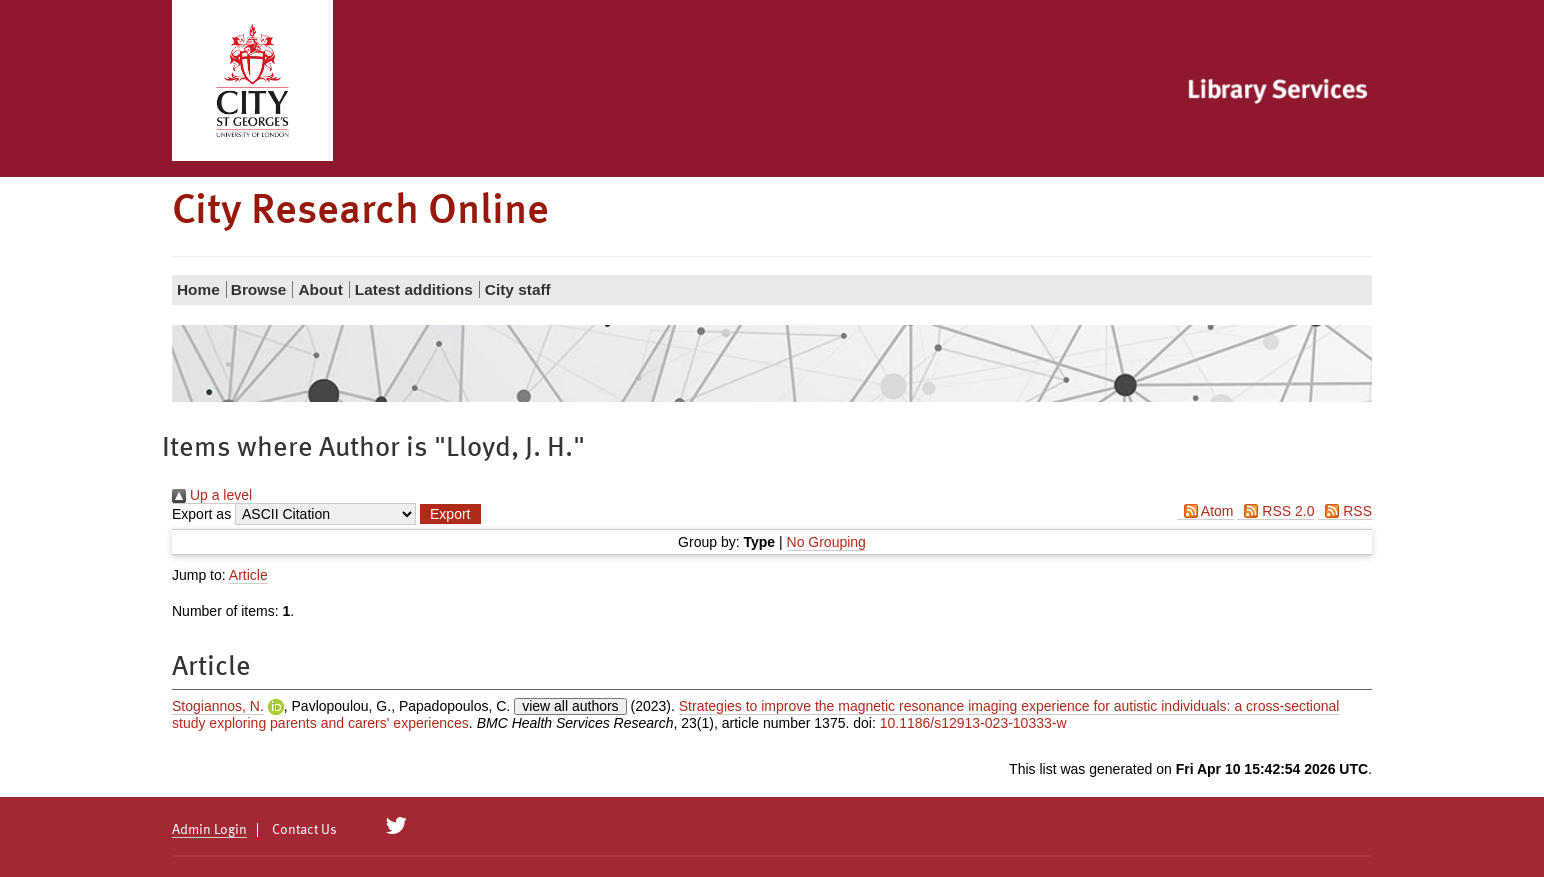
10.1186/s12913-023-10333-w (973, 723)
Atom (1205, 511)
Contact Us (304, 830)
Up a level (212, 495)
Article (248, 575)
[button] (450, 514)
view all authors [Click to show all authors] (570, 706)
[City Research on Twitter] (396, 826)
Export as (201, 514)
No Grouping (826, 542)
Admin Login (209, 830)
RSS (1345, 511)
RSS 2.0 (1275, 511)
